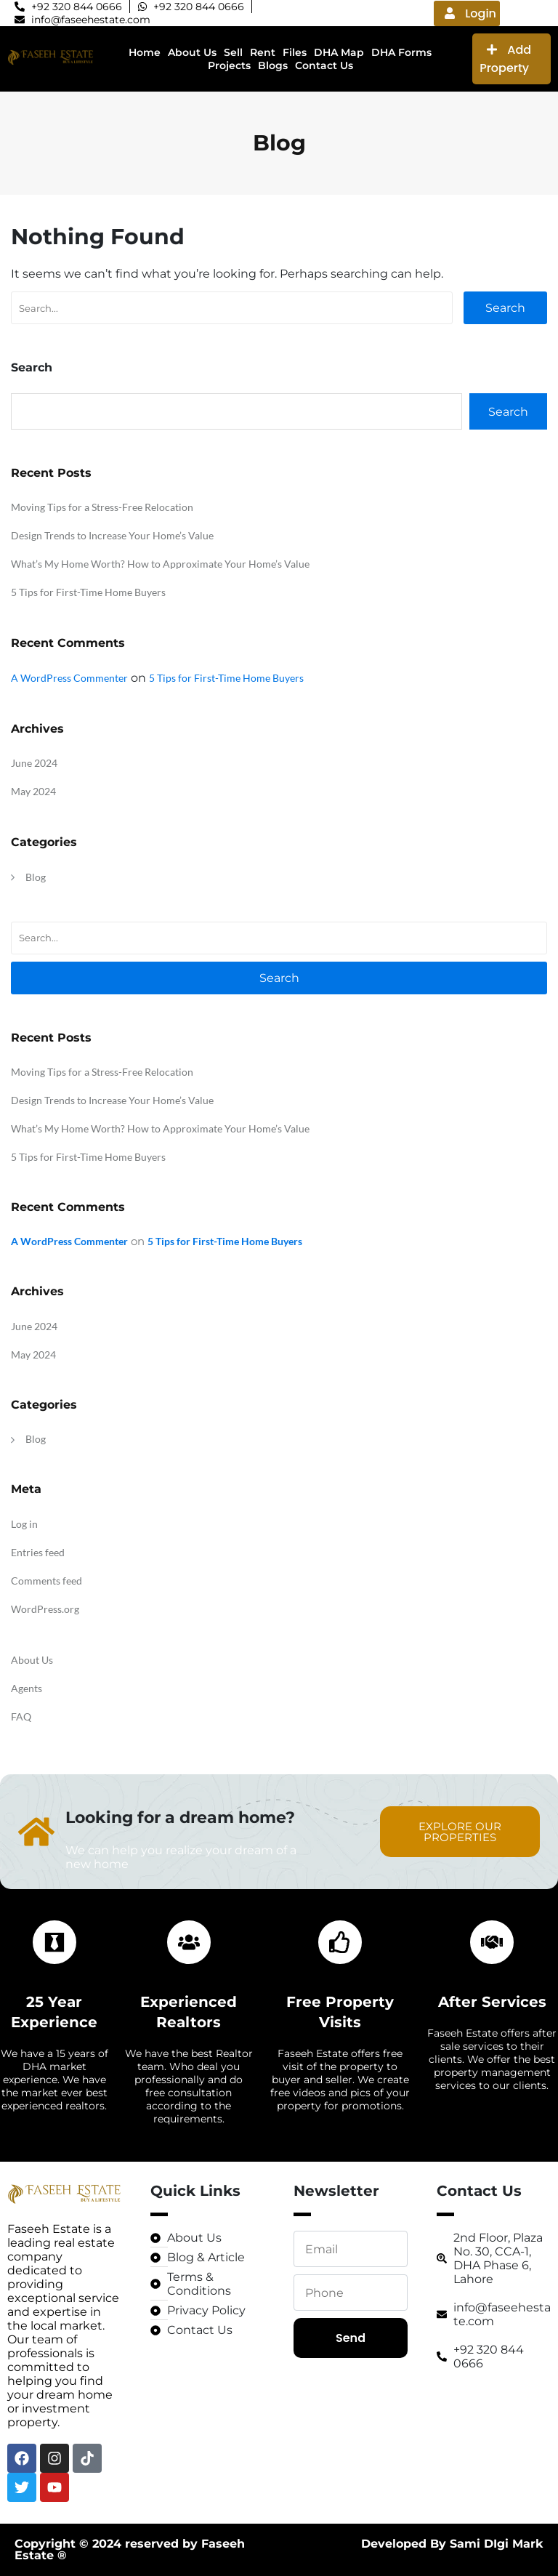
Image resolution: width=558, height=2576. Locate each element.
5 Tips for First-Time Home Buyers (88, 592)
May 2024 (33, 791)
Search (505, 308)
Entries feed (38, 1552)
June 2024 (34, 763)
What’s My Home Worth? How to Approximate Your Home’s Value (160, 564)
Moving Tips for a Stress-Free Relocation (102, 507)
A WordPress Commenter (69, 678)
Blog (35, 877)
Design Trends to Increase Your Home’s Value (112, 535)
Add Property (505, 58)
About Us (32, 1660)
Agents (26, 1688)
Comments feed (46, 1580)
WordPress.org (45, 1609)
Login (470, 13)
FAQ (21, 1716)
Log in (24, 1524)
